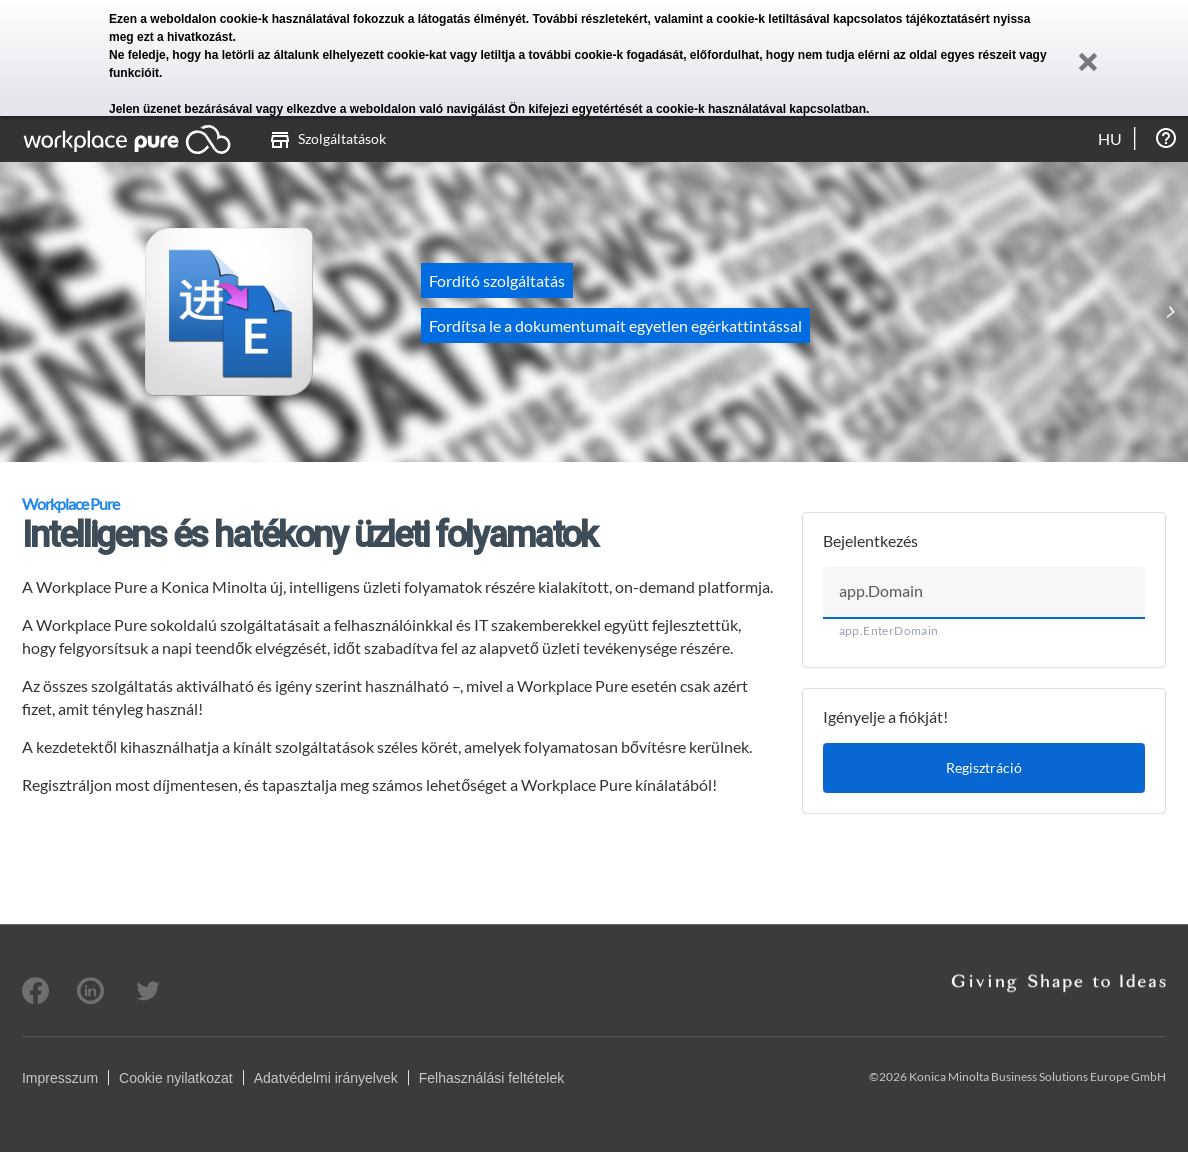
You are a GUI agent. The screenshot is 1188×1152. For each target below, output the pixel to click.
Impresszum (60, 1078)
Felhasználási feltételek (492, 1078)
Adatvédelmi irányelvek (326, 1078)
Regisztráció (984, 767)
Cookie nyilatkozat (176, 1078)
